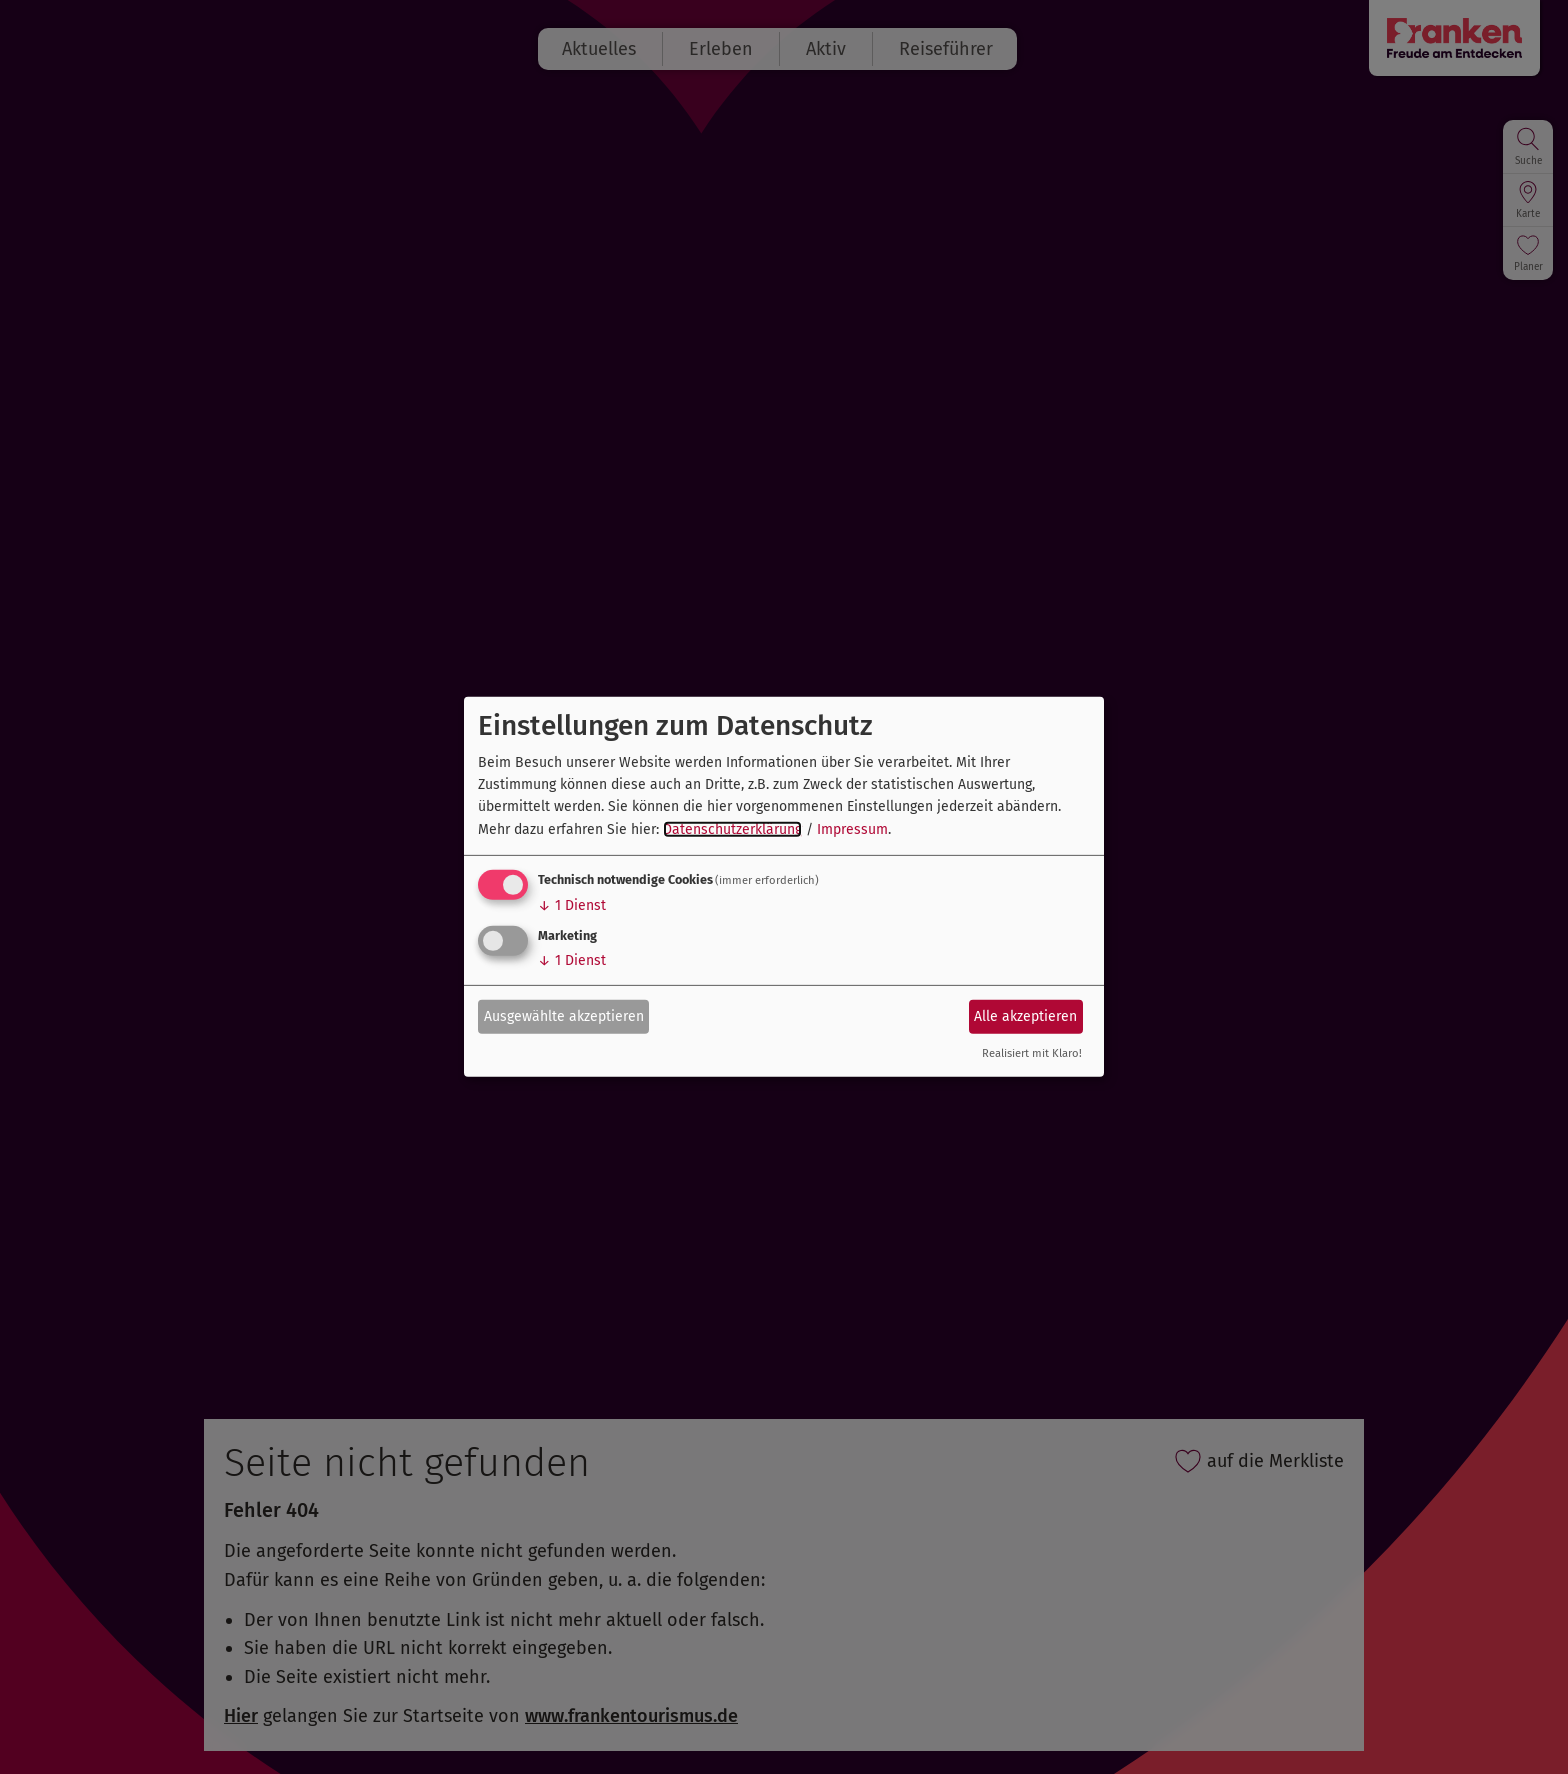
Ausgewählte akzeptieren (564, 1015)
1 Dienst (572, 905)
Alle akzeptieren (1025, 1015)
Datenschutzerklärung (732, 829)
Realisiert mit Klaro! (1032, 1053)
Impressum (852, 829)
